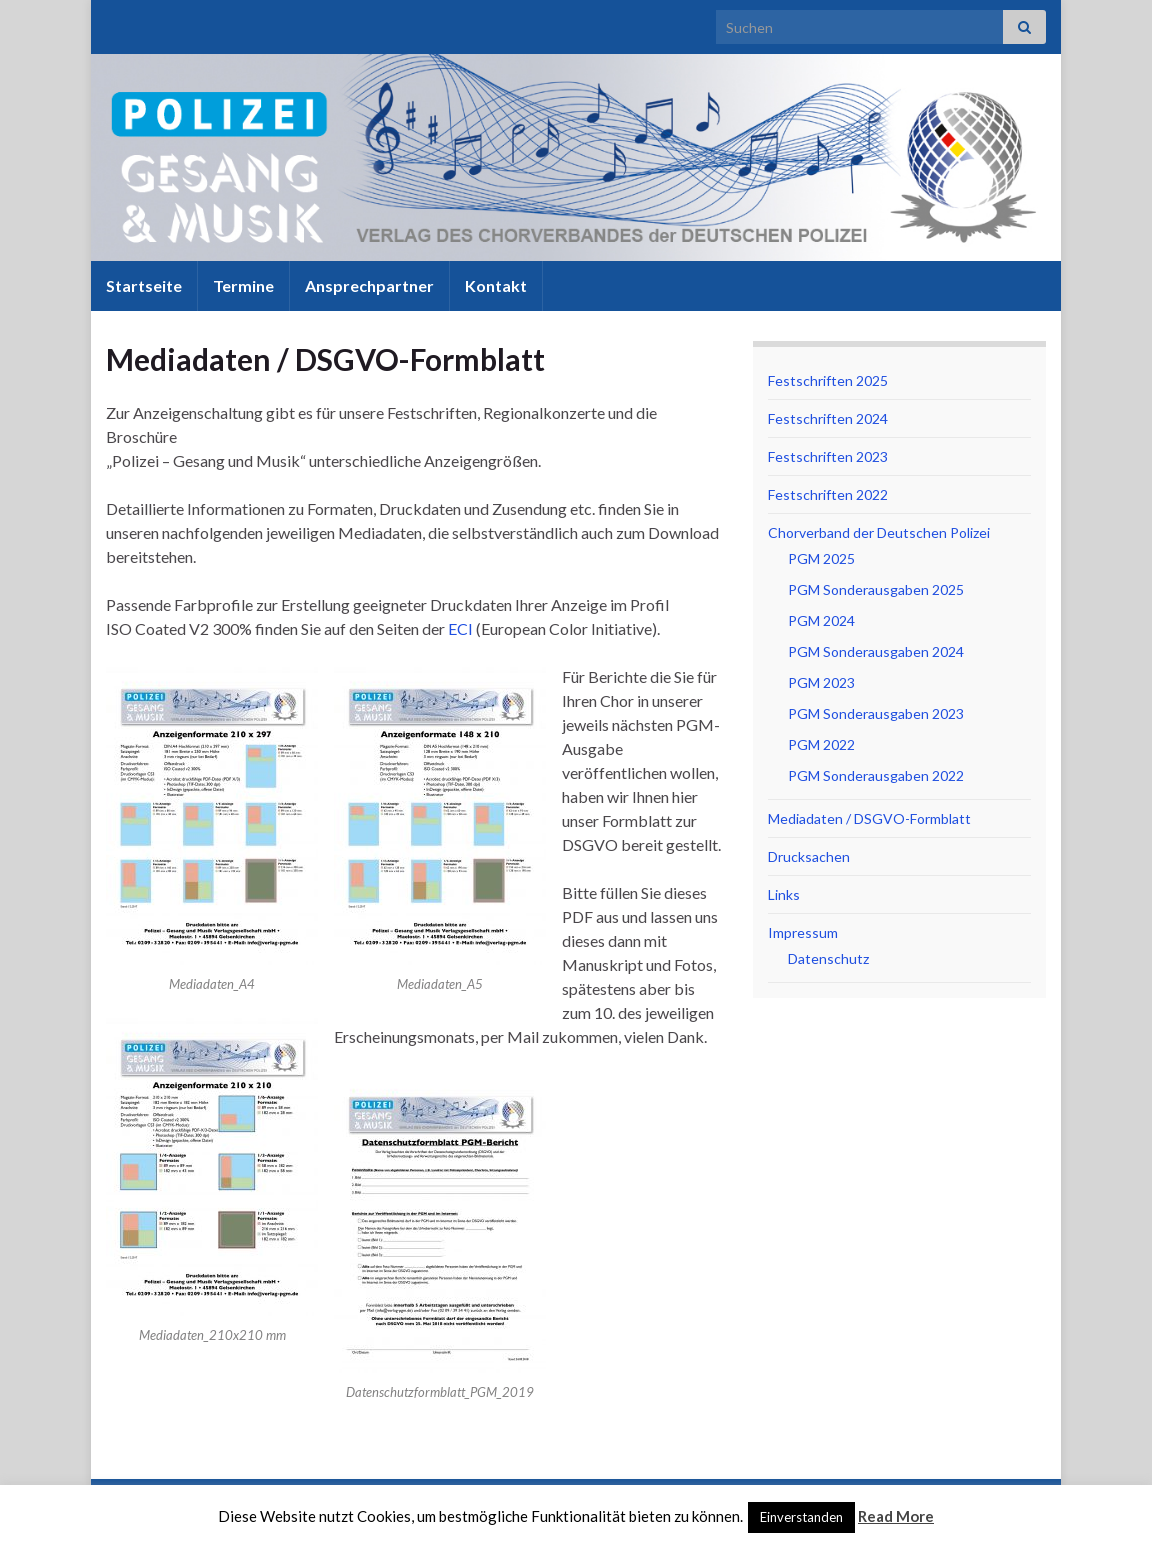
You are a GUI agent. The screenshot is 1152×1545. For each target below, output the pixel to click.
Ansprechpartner (369, 285)
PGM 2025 (821, 558)
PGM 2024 (821, 620)
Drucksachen (809, 856)
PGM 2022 (821, 744)
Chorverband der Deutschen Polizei (879, 532)
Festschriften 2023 (828, 456)
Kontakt (496, 285)
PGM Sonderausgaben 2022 (876, 775)
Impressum (803, 932)
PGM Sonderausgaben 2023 (876, 713)
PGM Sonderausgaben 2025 (876, 589)
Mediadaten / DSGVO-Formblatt (869, 818)
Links (784, 894)
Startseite (144, 285)
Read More (896, 1516)
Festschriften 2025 (828, 380)
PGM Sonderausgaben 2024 (876, 651)
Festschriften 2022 (828, 494)
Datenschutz (828, 958)
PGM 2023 (821, 682)
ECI (460, 628)
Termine (243, 285)
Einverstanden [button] (801, 1517)
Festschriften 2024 (828, 418)
